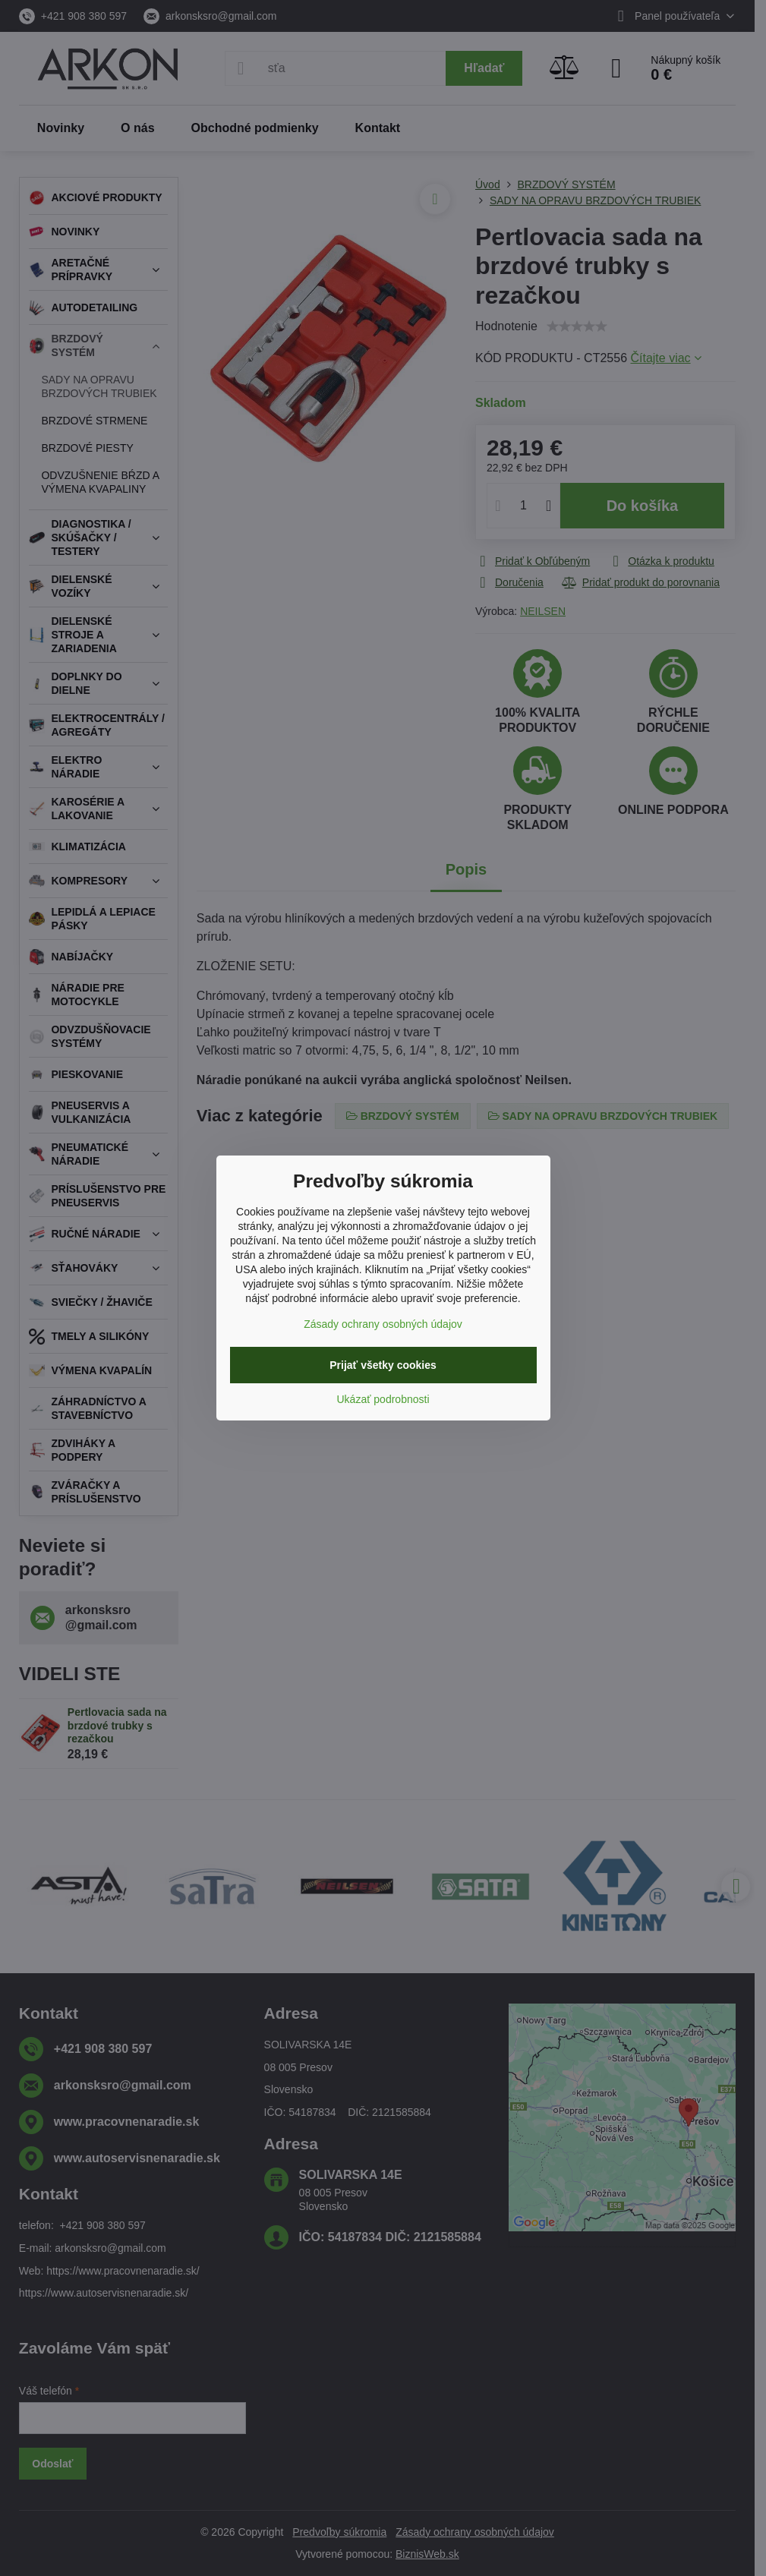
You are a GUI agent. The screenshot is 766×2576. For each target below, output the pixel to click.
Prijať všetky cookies (383, 1365)
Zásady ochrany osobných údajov (383, 1324)
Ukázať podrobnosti (383, 1399)
